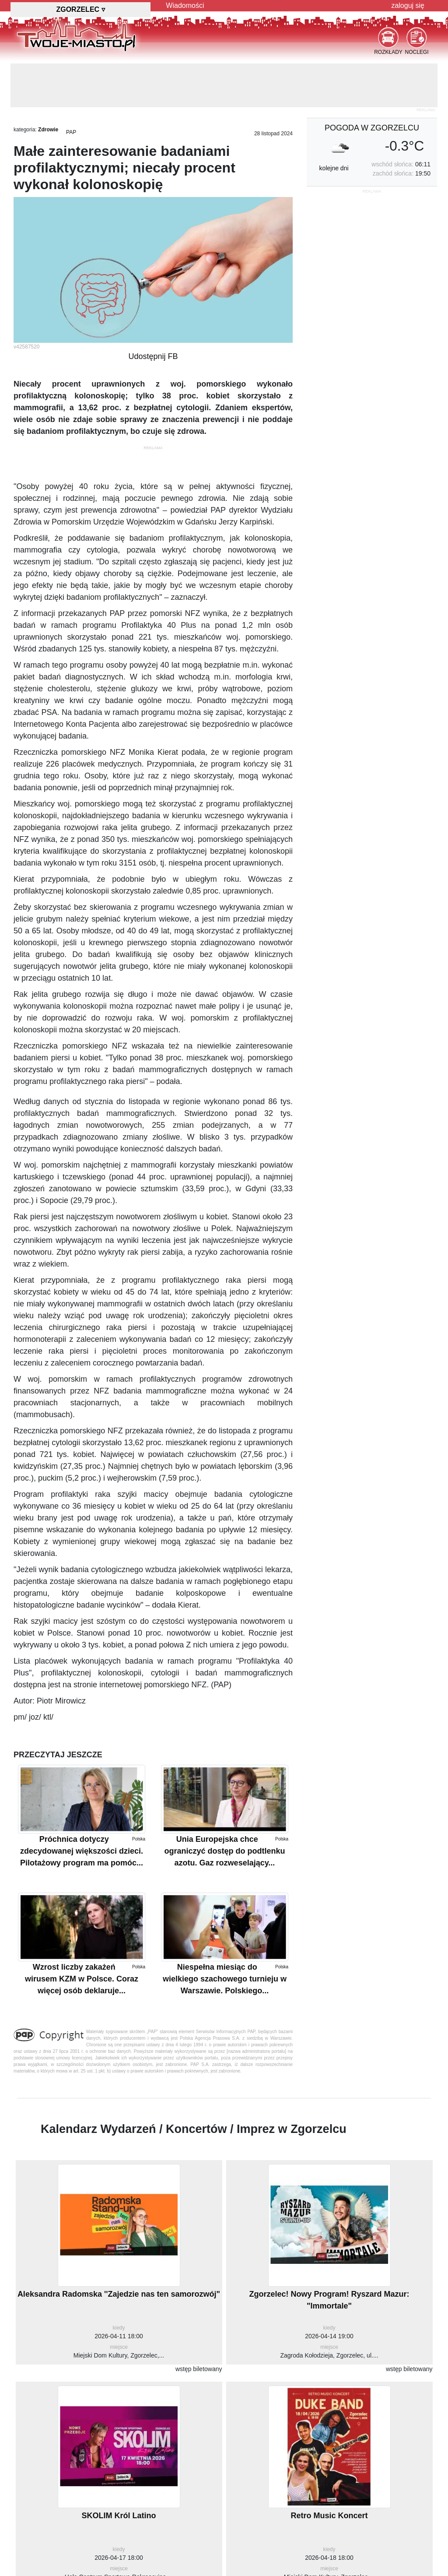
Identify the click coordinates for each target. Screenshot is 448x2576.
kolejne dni (334, 168)
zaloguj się (407, 5)
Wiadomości (185, 5)
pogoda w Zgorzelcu (372, 127)
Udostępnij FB (153, 356)
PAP (71, 132)
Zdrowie (48, 130)
